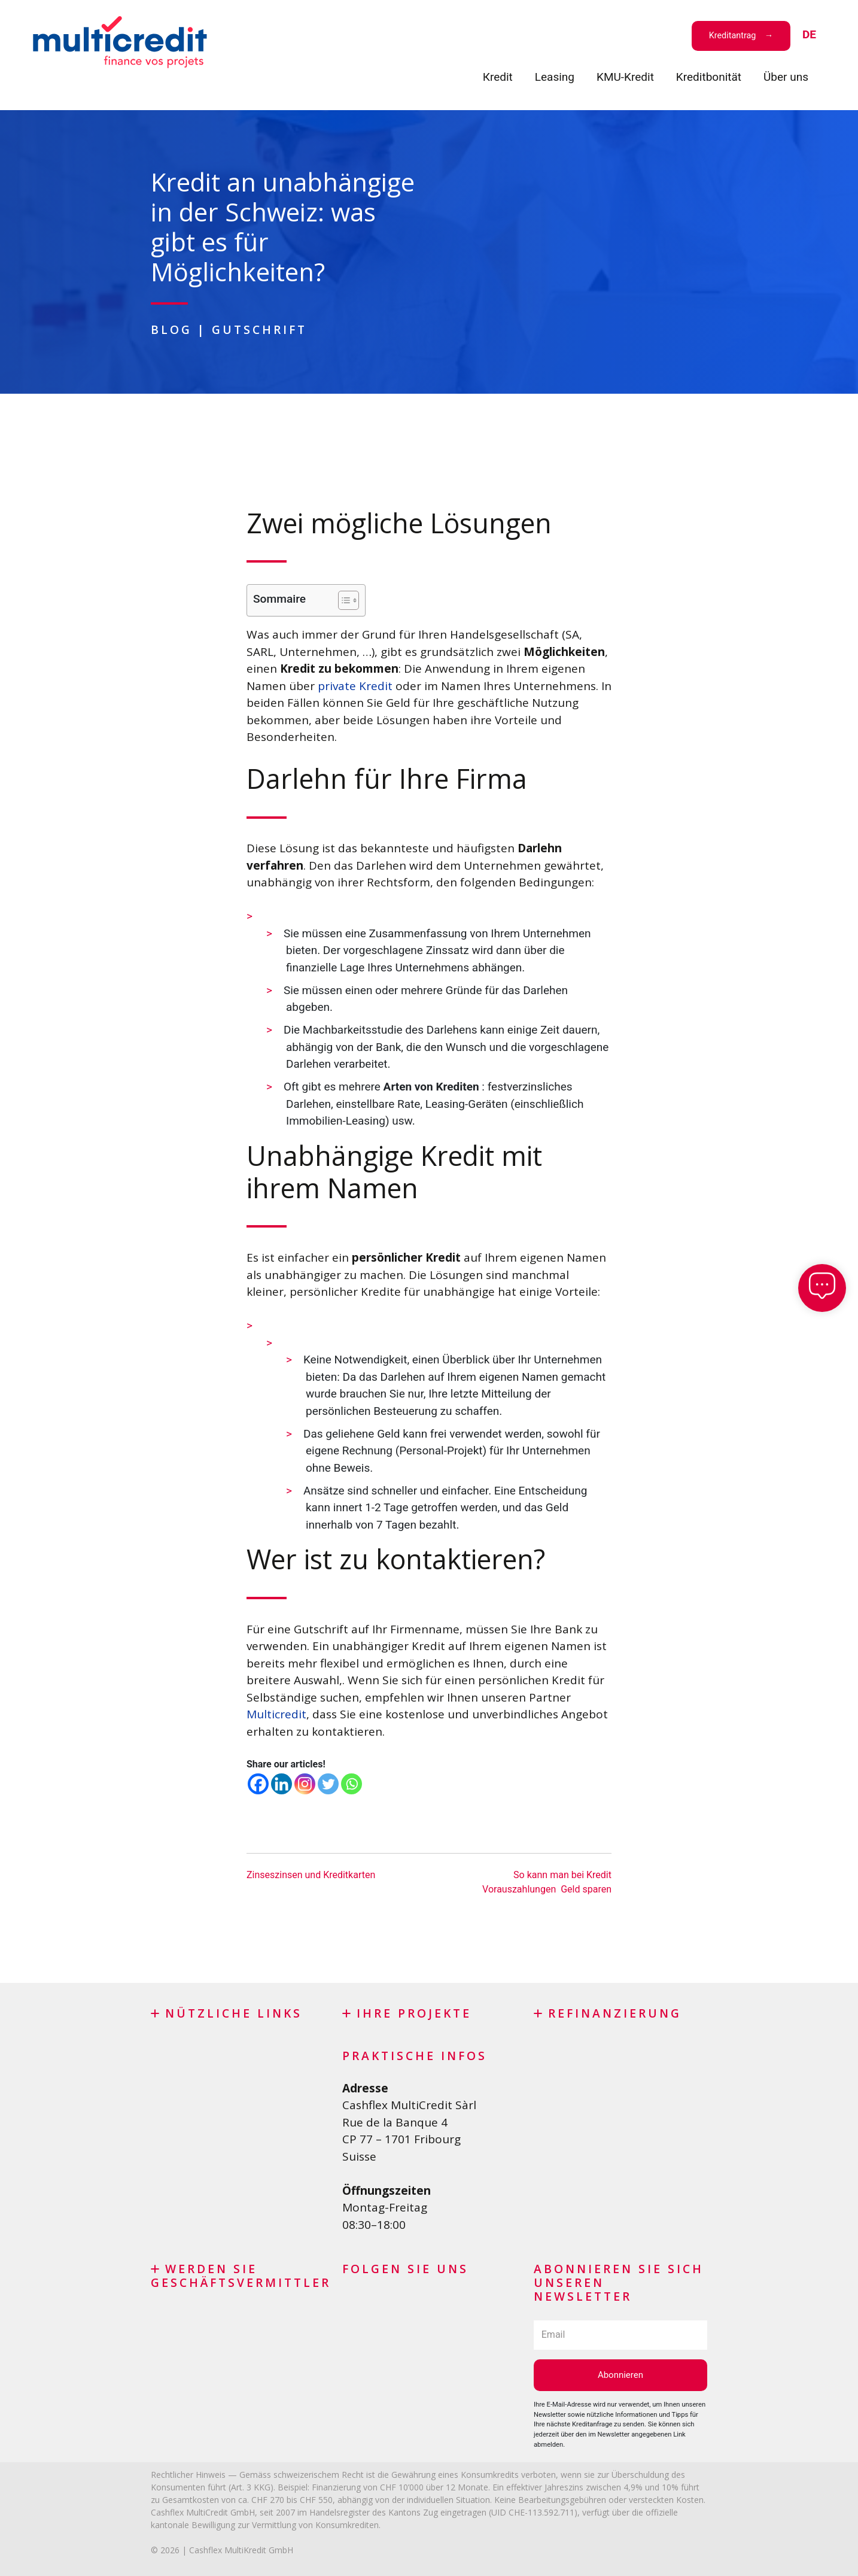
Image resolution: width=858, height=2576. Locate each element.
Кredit (498, 77)
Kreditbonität (708, 77)
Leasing (554, 77)
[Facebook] (258, 1783)
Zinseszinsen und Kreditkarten (311, 1875)
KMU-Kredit (625, 77)
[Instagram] (304, 1783)
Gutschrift (259, 329)
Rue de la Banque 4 (395, 2122)
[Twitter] (328, 1783)
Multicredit (276, 1714)
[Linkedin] (281, 1783)
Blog (171, 329)
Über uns (785, 77)
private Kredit (355, 686)
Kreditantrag (732, 36)
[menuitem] (809, 35)
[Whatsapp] (351, 1783)
